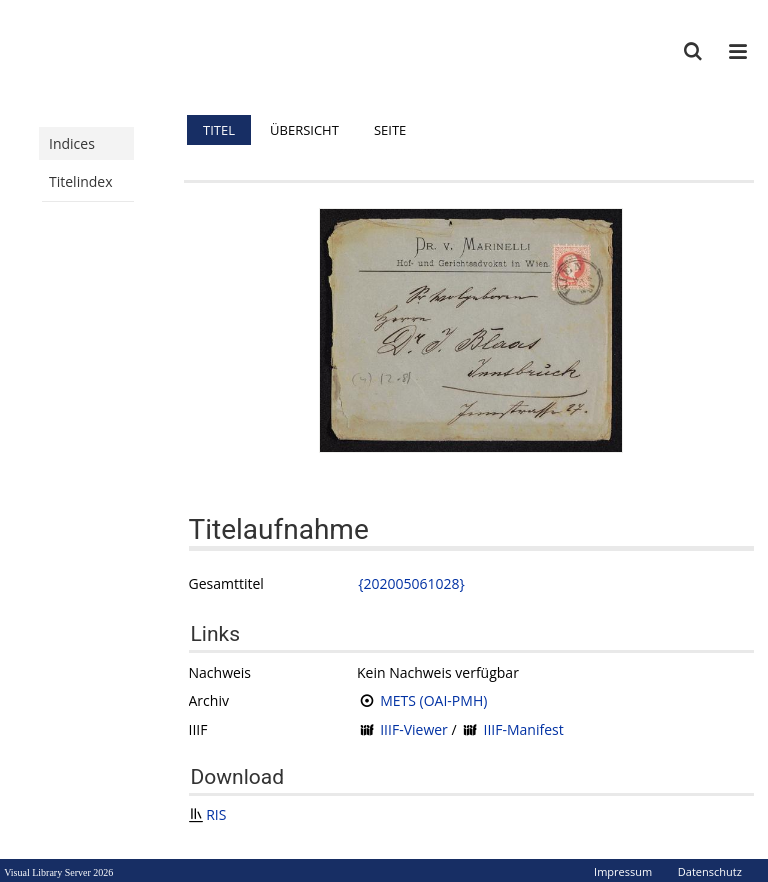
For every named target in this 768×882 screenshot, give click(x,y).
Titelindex (81, 181)
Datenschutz (710, 871)
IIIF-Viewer (414, 729)
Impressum (623, 871)
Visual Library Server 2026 (58, 872)
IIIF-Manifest (523, 729)
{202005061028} (411, 583)
